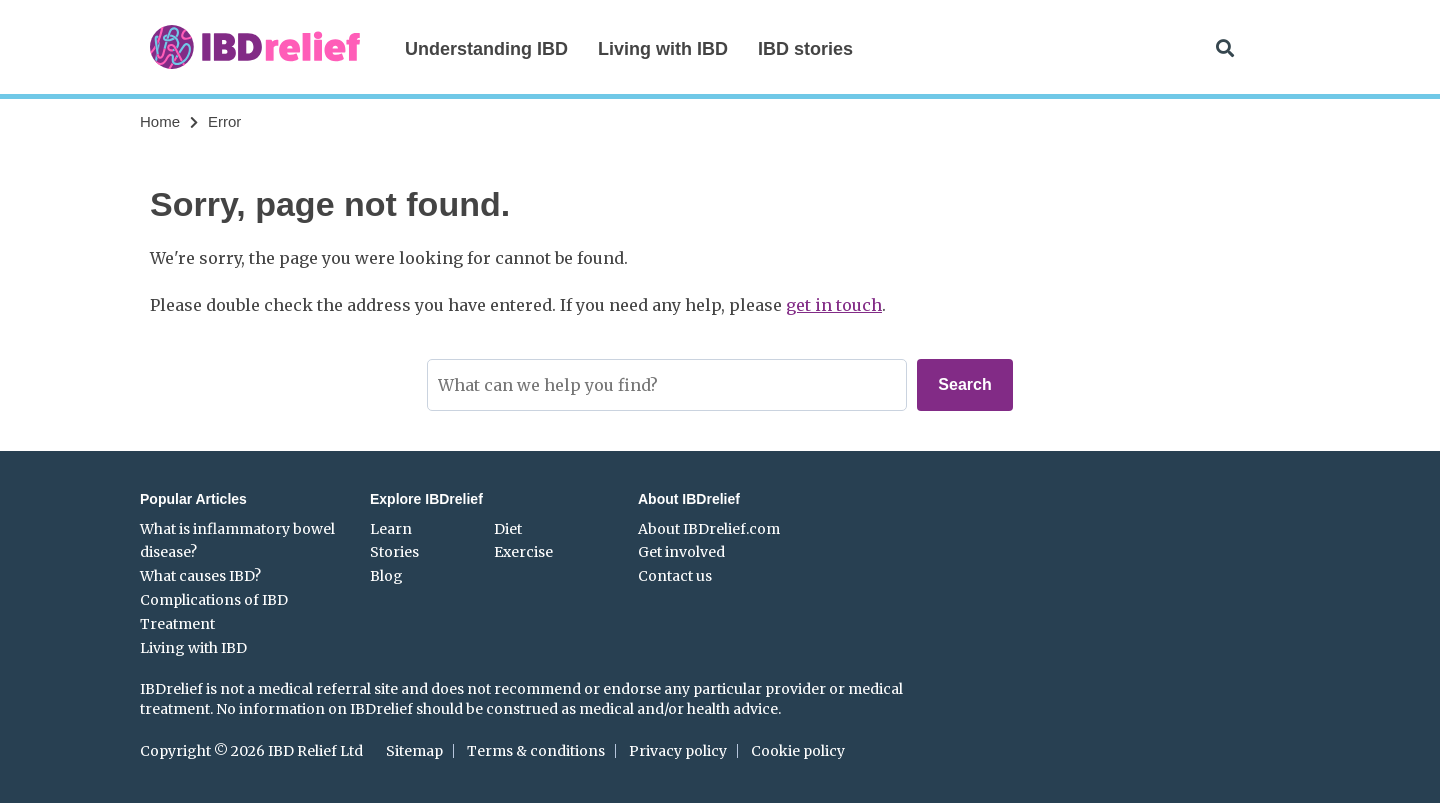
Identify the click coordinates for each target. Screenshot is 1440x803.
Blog (386, 576)
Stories (394, 552)
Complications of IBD (214, 600)
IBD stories (805, 49)
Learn (391, 529)
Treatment (177, 624)
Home (160, 121)
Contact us (675, 576)
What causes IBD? (200, 576)
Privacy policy (678, 751)
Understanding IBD (486, 49)
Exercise (523, 552)
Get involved (681, 552)
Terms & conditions (536, 751)
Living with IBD (663, 49)
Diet (508, 529)
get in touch (834, 305)
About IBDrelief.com (709, 529)
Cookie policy (798, 751)
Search (964, 384)
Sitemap (414, 751)
